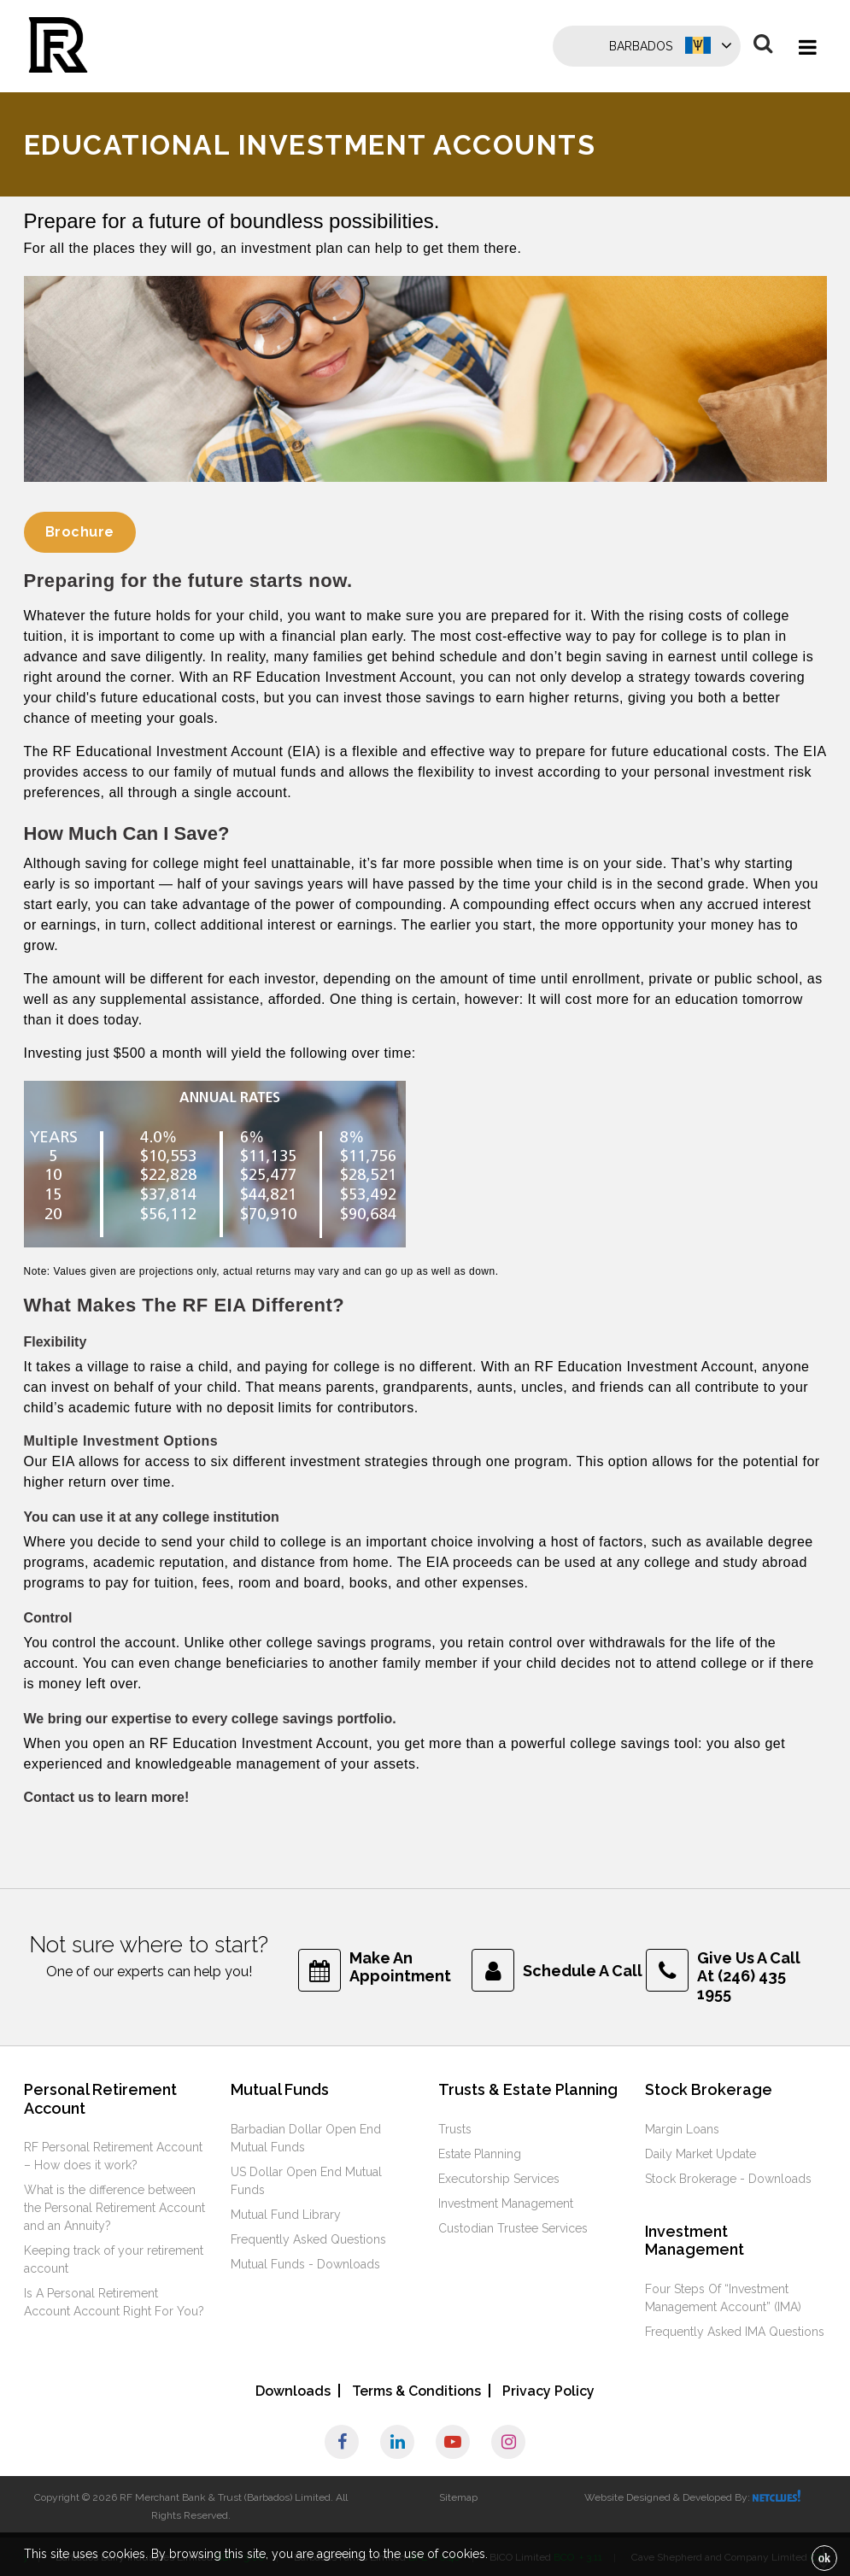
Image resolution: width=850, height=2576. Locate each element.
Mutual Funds (280, 2089)
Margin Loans (682, 2129)
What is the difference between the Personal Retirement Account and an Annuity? (114, 2208)
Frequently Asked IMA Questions (734, 2331)
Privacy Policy (548, 2391)
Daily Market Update (700, 2154)
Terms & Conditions (416, 2391)
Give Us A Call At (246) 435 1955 (748, 1976)
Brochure (79, 532)
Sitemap (458, 2497)
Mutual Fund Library (286, 2214)
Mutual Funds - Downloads (305, 2264)
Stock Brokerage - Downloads (728, 2179)
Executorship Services (499, 2179)
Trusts (455, 2129)
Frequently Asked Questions (308, 2239)
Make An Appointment (400, 1967)
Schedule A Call (582, 1971)
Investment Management (505, 2203)
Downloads (293, 2391)
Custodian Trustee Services (513, 2228)
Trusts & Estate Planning (528, 2089)
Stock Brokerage (708, 2089)
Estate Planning (479, 2154)
